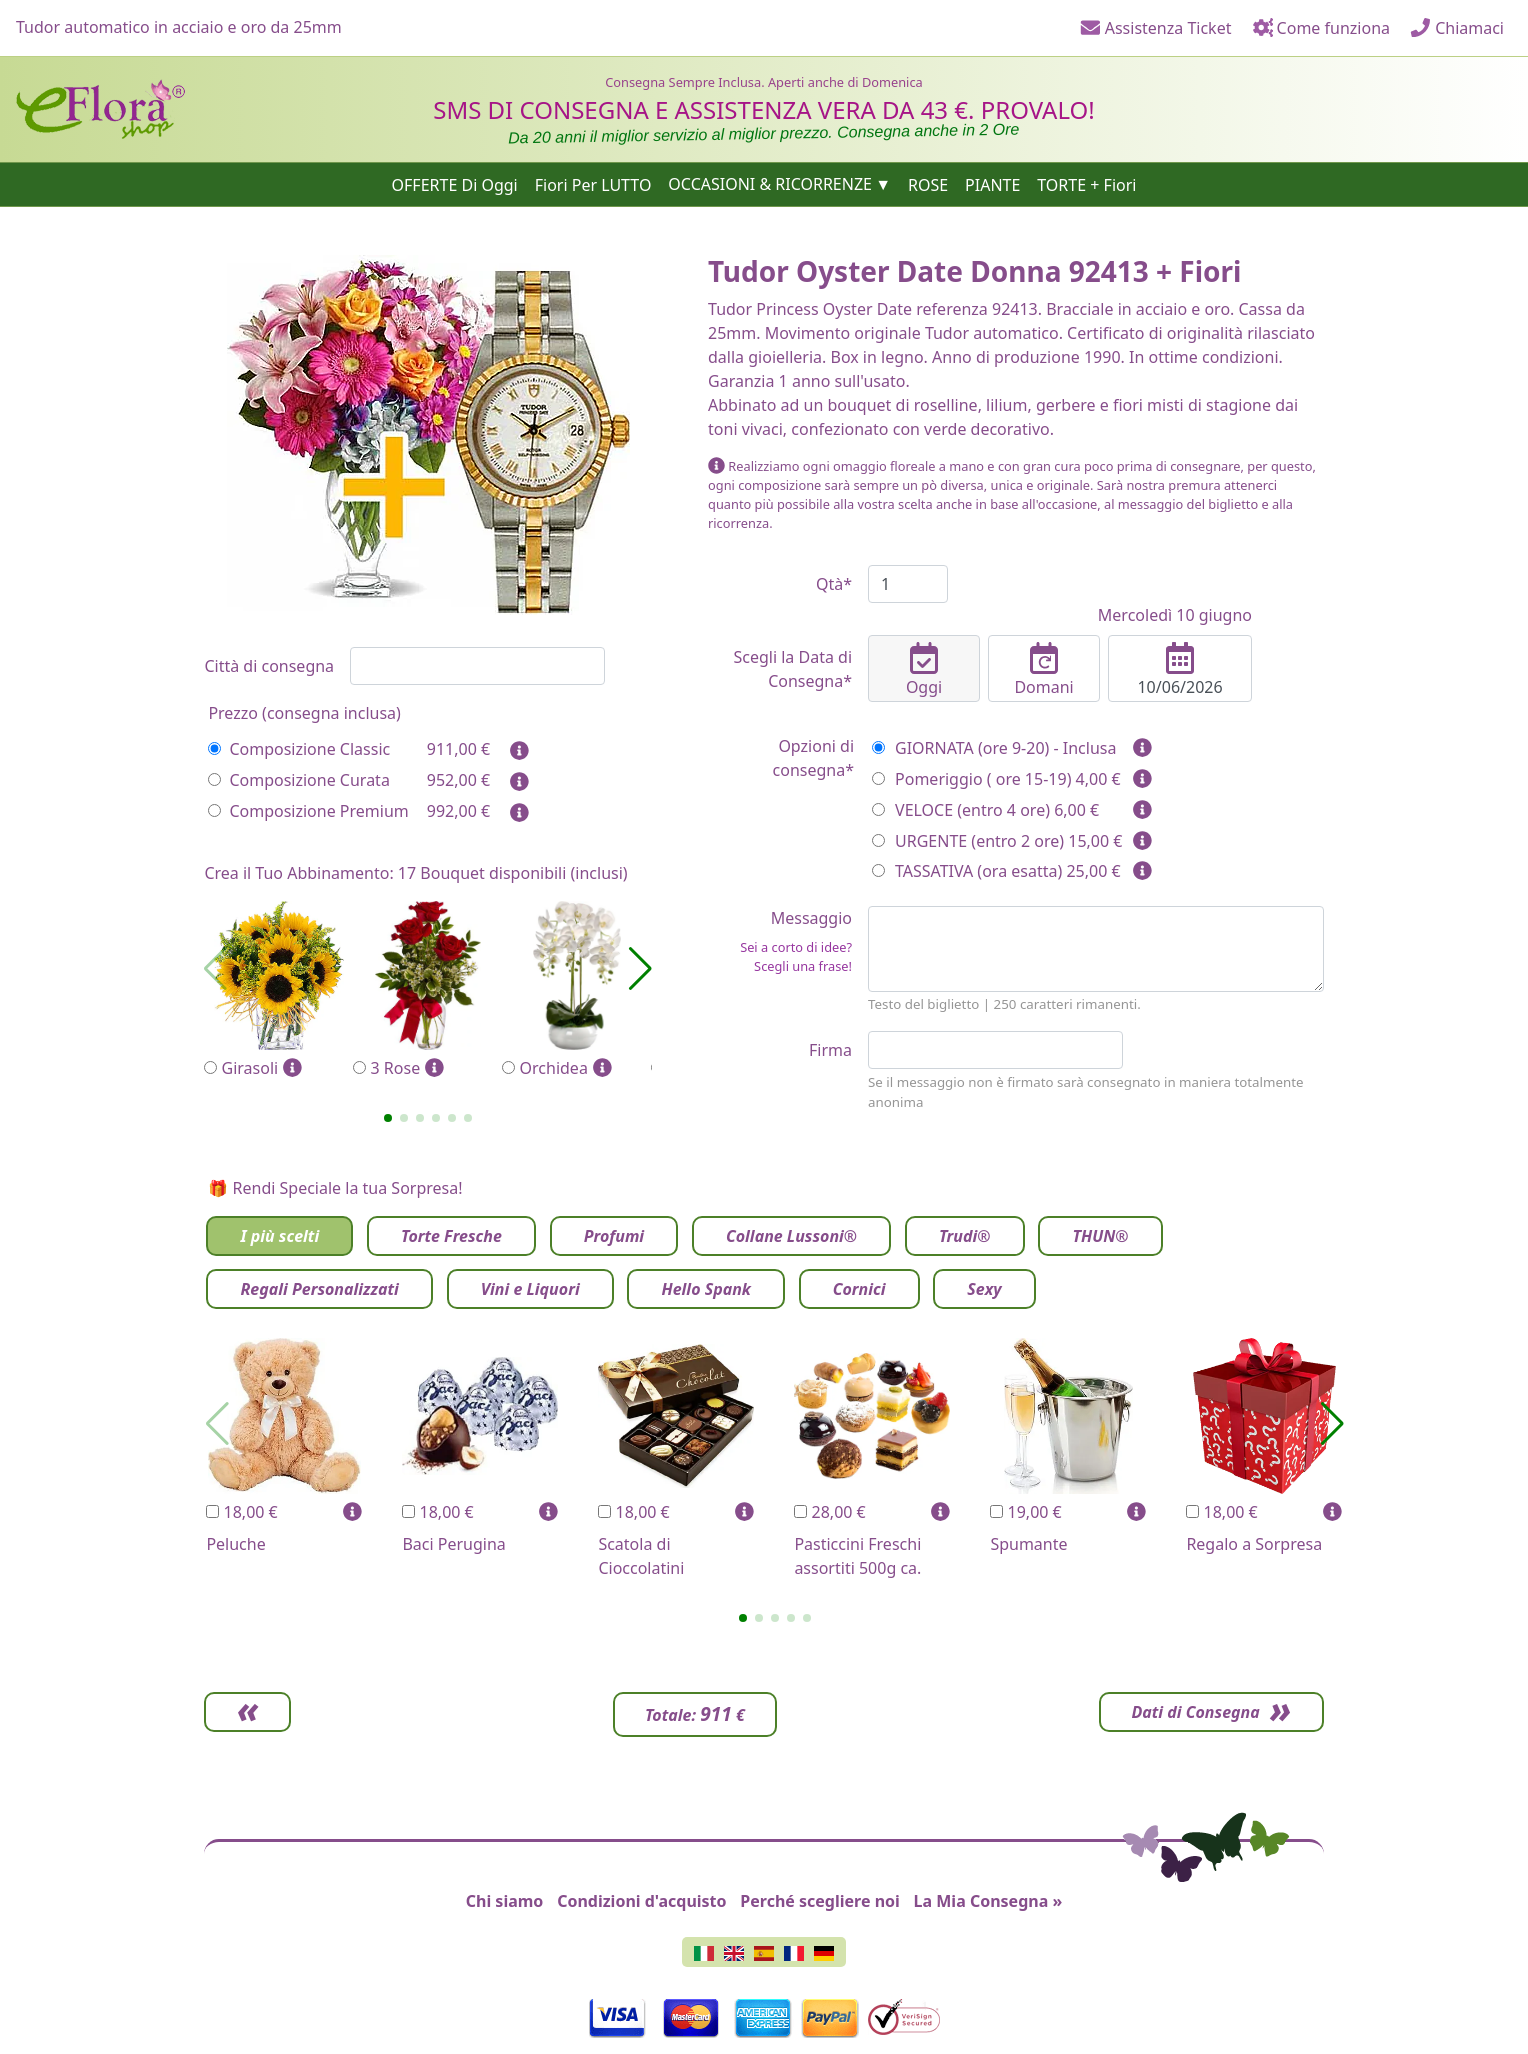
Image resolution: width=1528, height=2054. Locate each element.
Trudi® (965, 1236)
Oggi (924, 670)
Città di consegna (269, 666)
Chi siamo (505, 1901)
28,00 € (829, 1512)
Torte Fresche (451, 1236)
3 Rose (427, 990)
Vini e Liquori (530, 1289)
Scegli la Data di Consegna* (792, 669)
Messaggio (780, 941)
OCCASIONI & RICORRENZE (770, 184)
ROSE (928, 184)
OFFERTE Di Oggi (455, 184)
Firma (830, 1050)
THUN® (1100, 1236)
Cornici (859, 1289)
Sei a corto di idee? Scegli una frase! (796, 956)
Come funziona (1321, 28)
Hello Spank (705, 1289)
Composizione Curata (298, 780)
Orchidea (576, 990)
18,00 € (241, 1512)
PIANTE (992, 184)
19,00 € (1025, 1512)
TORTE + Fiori (1086, 184)
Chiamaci (1457, 28)
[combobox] (477, 666)
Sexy (984, 1289)
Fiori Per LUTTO (593, 184)
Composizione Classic (299, 749)
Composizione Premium (308, 811)
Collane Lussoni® (791, 1236)
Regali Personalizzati (319, 1289)
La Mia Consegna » (988, 1901)
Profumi (614, 1236)
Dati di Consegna (1194, 1712)
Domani (1044, 670)
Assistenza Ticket (1156, 28)
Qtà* (834, 584)
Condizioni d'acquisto (641, 1901)
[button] (388, 1118)
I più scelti (279, 1236)
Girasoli (278, 990)
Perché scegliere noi (819, 1901)
